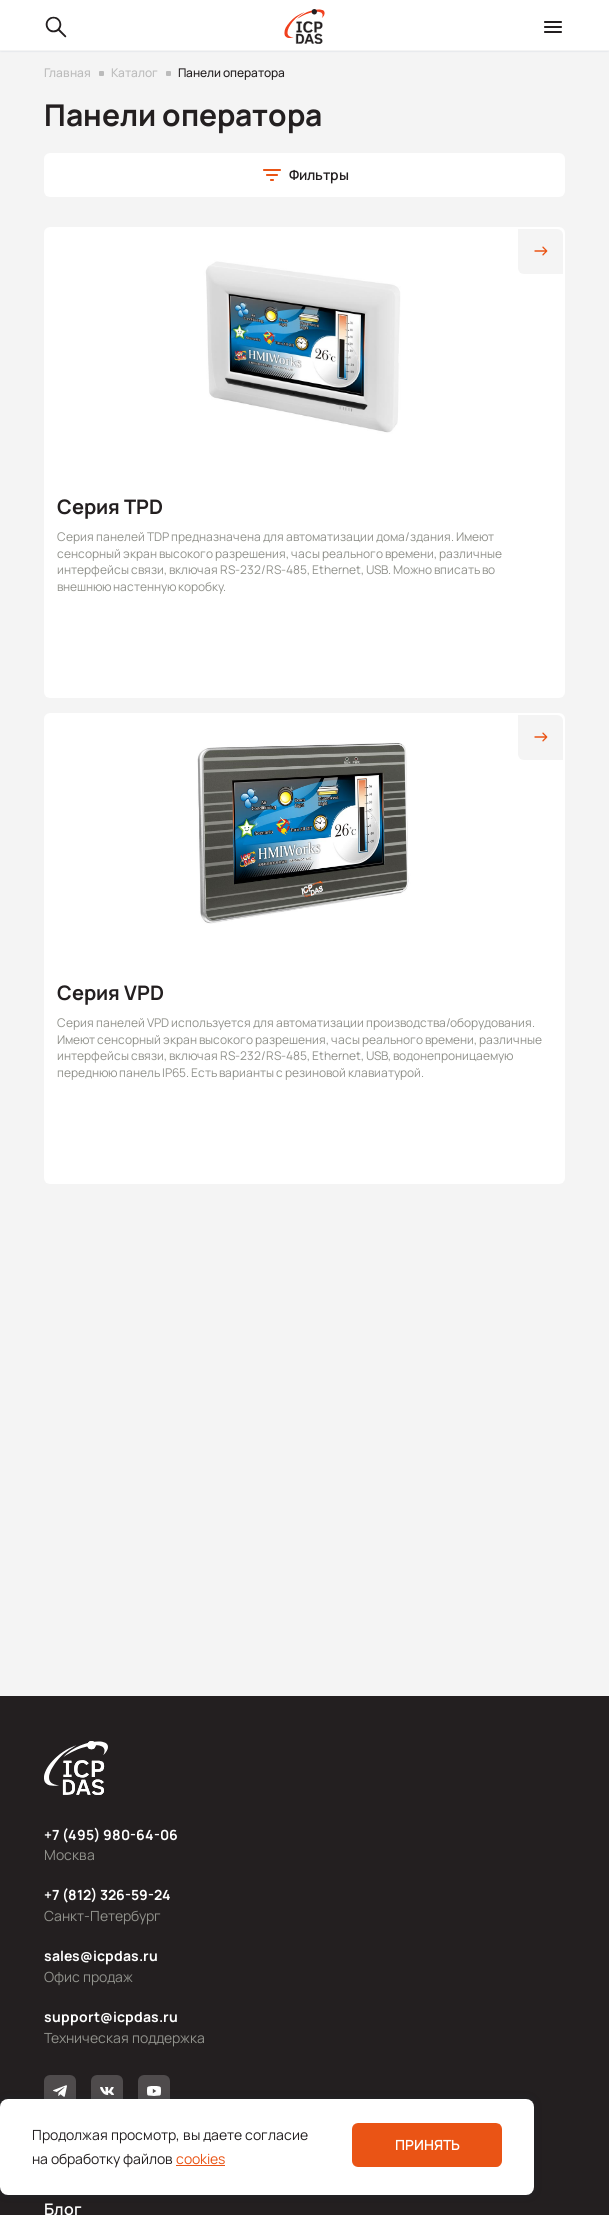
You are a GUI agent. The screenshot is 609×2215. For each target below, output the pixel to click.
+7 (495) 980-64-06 (111, 1834)
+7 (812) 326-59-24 (107, 1894)
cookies (200, 2158)
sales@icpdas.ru (101, 1955)
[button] (304, 175)
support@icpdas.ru (111, 2016)
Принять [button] (427, 2144)
